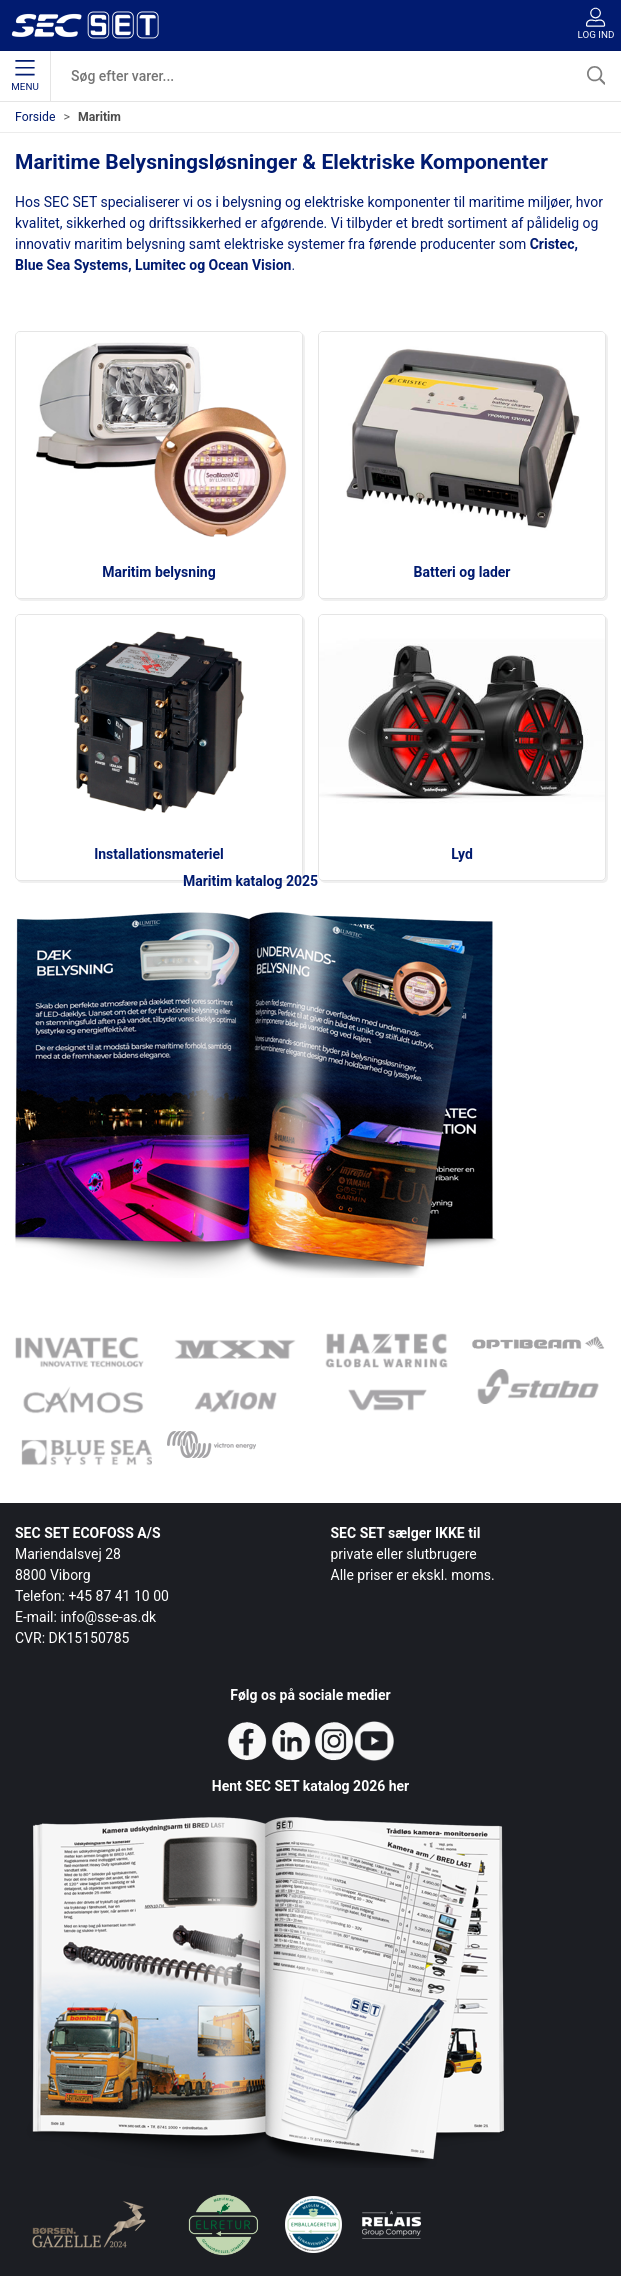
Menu (24, 76)
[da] (85, 25)
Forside (35, 117)
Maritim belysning (158, 572)
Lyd (462, 854)
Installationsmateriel (159, 854)
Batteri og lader (462, 572)
